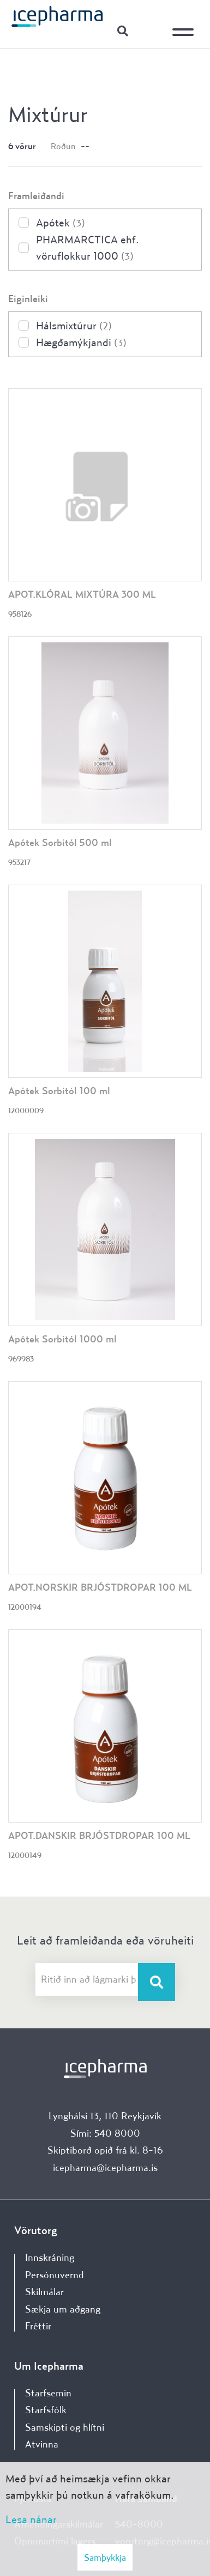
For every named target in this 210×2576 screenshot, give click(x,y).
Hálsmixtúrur (74, 325)
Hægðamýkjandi (81, 342)
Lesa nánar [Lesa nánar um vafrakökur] (31, 2519)
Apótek (60, 222)
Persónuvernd (54, 2274)
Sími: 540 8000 (105, 2133)
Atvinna (41, 2444)
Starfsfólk (46, 2409)
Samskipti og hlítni (64, 2427)
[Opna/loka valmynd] (185, 24)
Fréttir (38, 2326)
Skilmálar (44, 2291)
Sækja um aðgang (62, 2309)
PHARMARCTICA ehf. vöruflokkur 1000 (87, 247)
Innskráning (150, 30)
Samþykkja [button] (105, 2557)
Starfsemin (48, 2393)
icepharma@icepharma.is (105, 2167)
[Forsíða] (57, 16)
